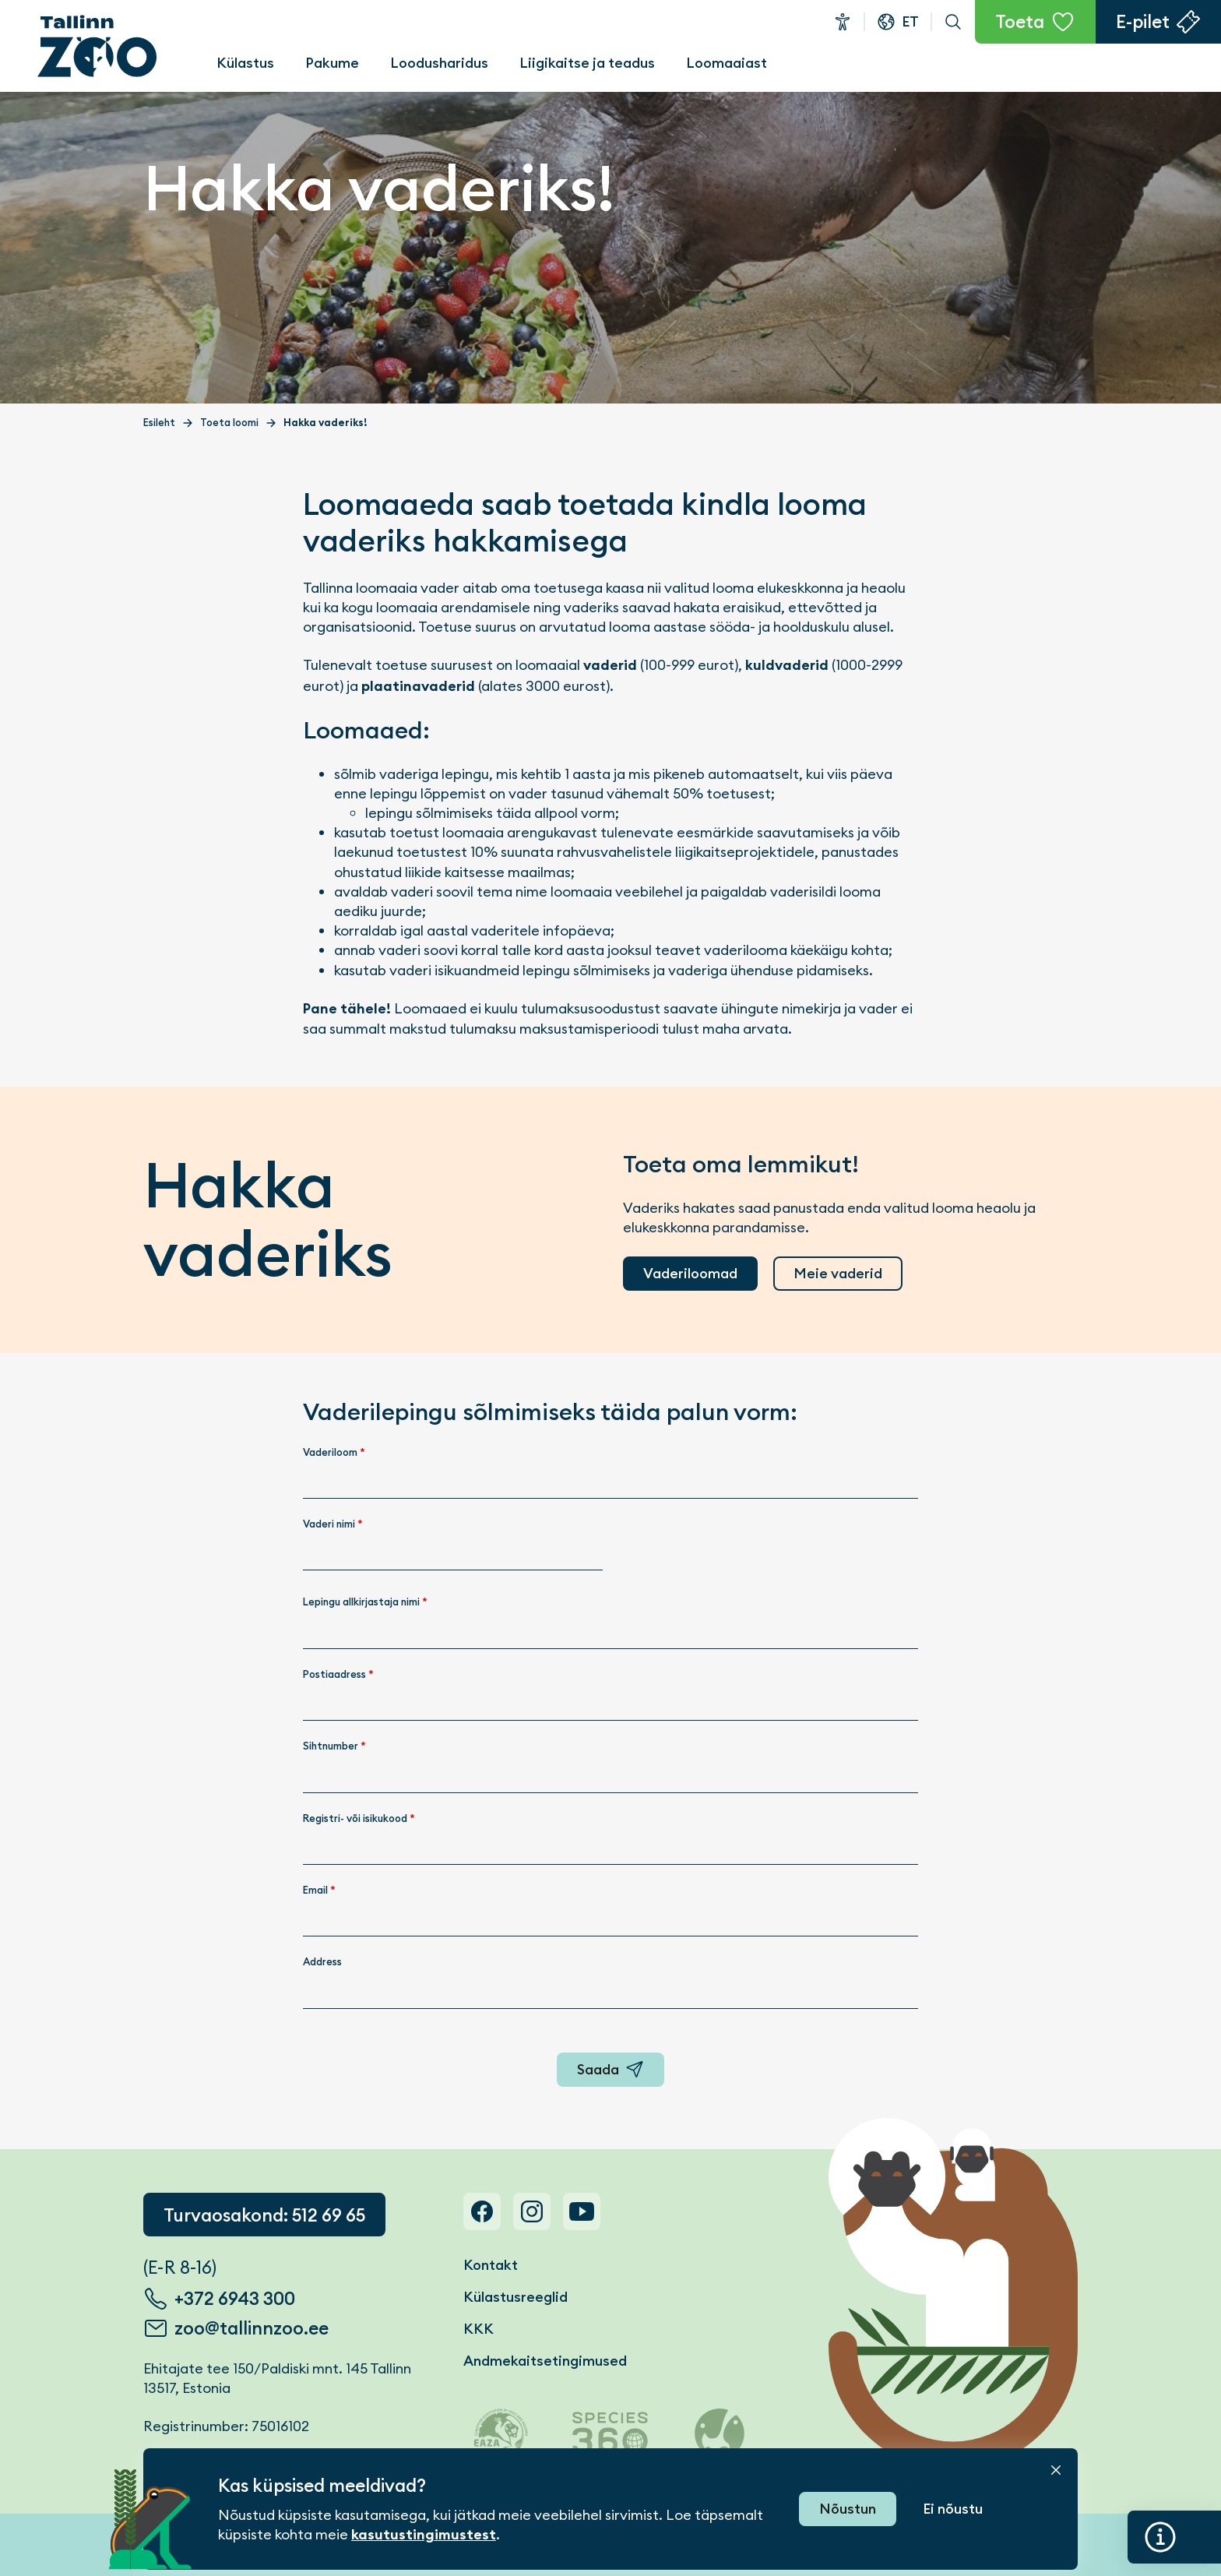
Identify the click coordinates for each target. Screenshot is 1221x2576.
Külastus (245, 63)
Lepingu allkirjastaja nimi (365, 1602)
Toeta (1019, 21)
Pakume (332, 63)
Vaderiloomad (690, 1273)
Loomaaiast (726, 63)
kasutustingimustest (423, 2534)
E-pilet (1143, 21)
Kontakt (490, 2265)
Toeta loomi (229, 422)
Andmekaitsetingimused (545, 2361)
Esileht (159, 422)
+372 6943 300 (234, 2298)
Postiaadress (338, 1674)
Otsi (953, 21)
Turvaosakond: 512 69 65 (264, 2215)
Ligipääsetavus (842, 21)
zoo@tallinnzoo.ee (251, 2328)
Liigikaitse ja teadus (587, 63)
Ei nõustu (953, 2509)
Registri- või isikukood (359, 1818)
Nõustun (847, 2509)
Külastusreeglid (515, 2297)
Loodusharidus (439, 63)
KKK (478, 2329)
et (910, 21)
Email (319, 1890)
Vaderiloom (334, 1452)
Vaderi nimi (333, 1524)
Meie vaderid (837, 1273)
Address (322, 1961)
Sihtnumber (334, 1746)
